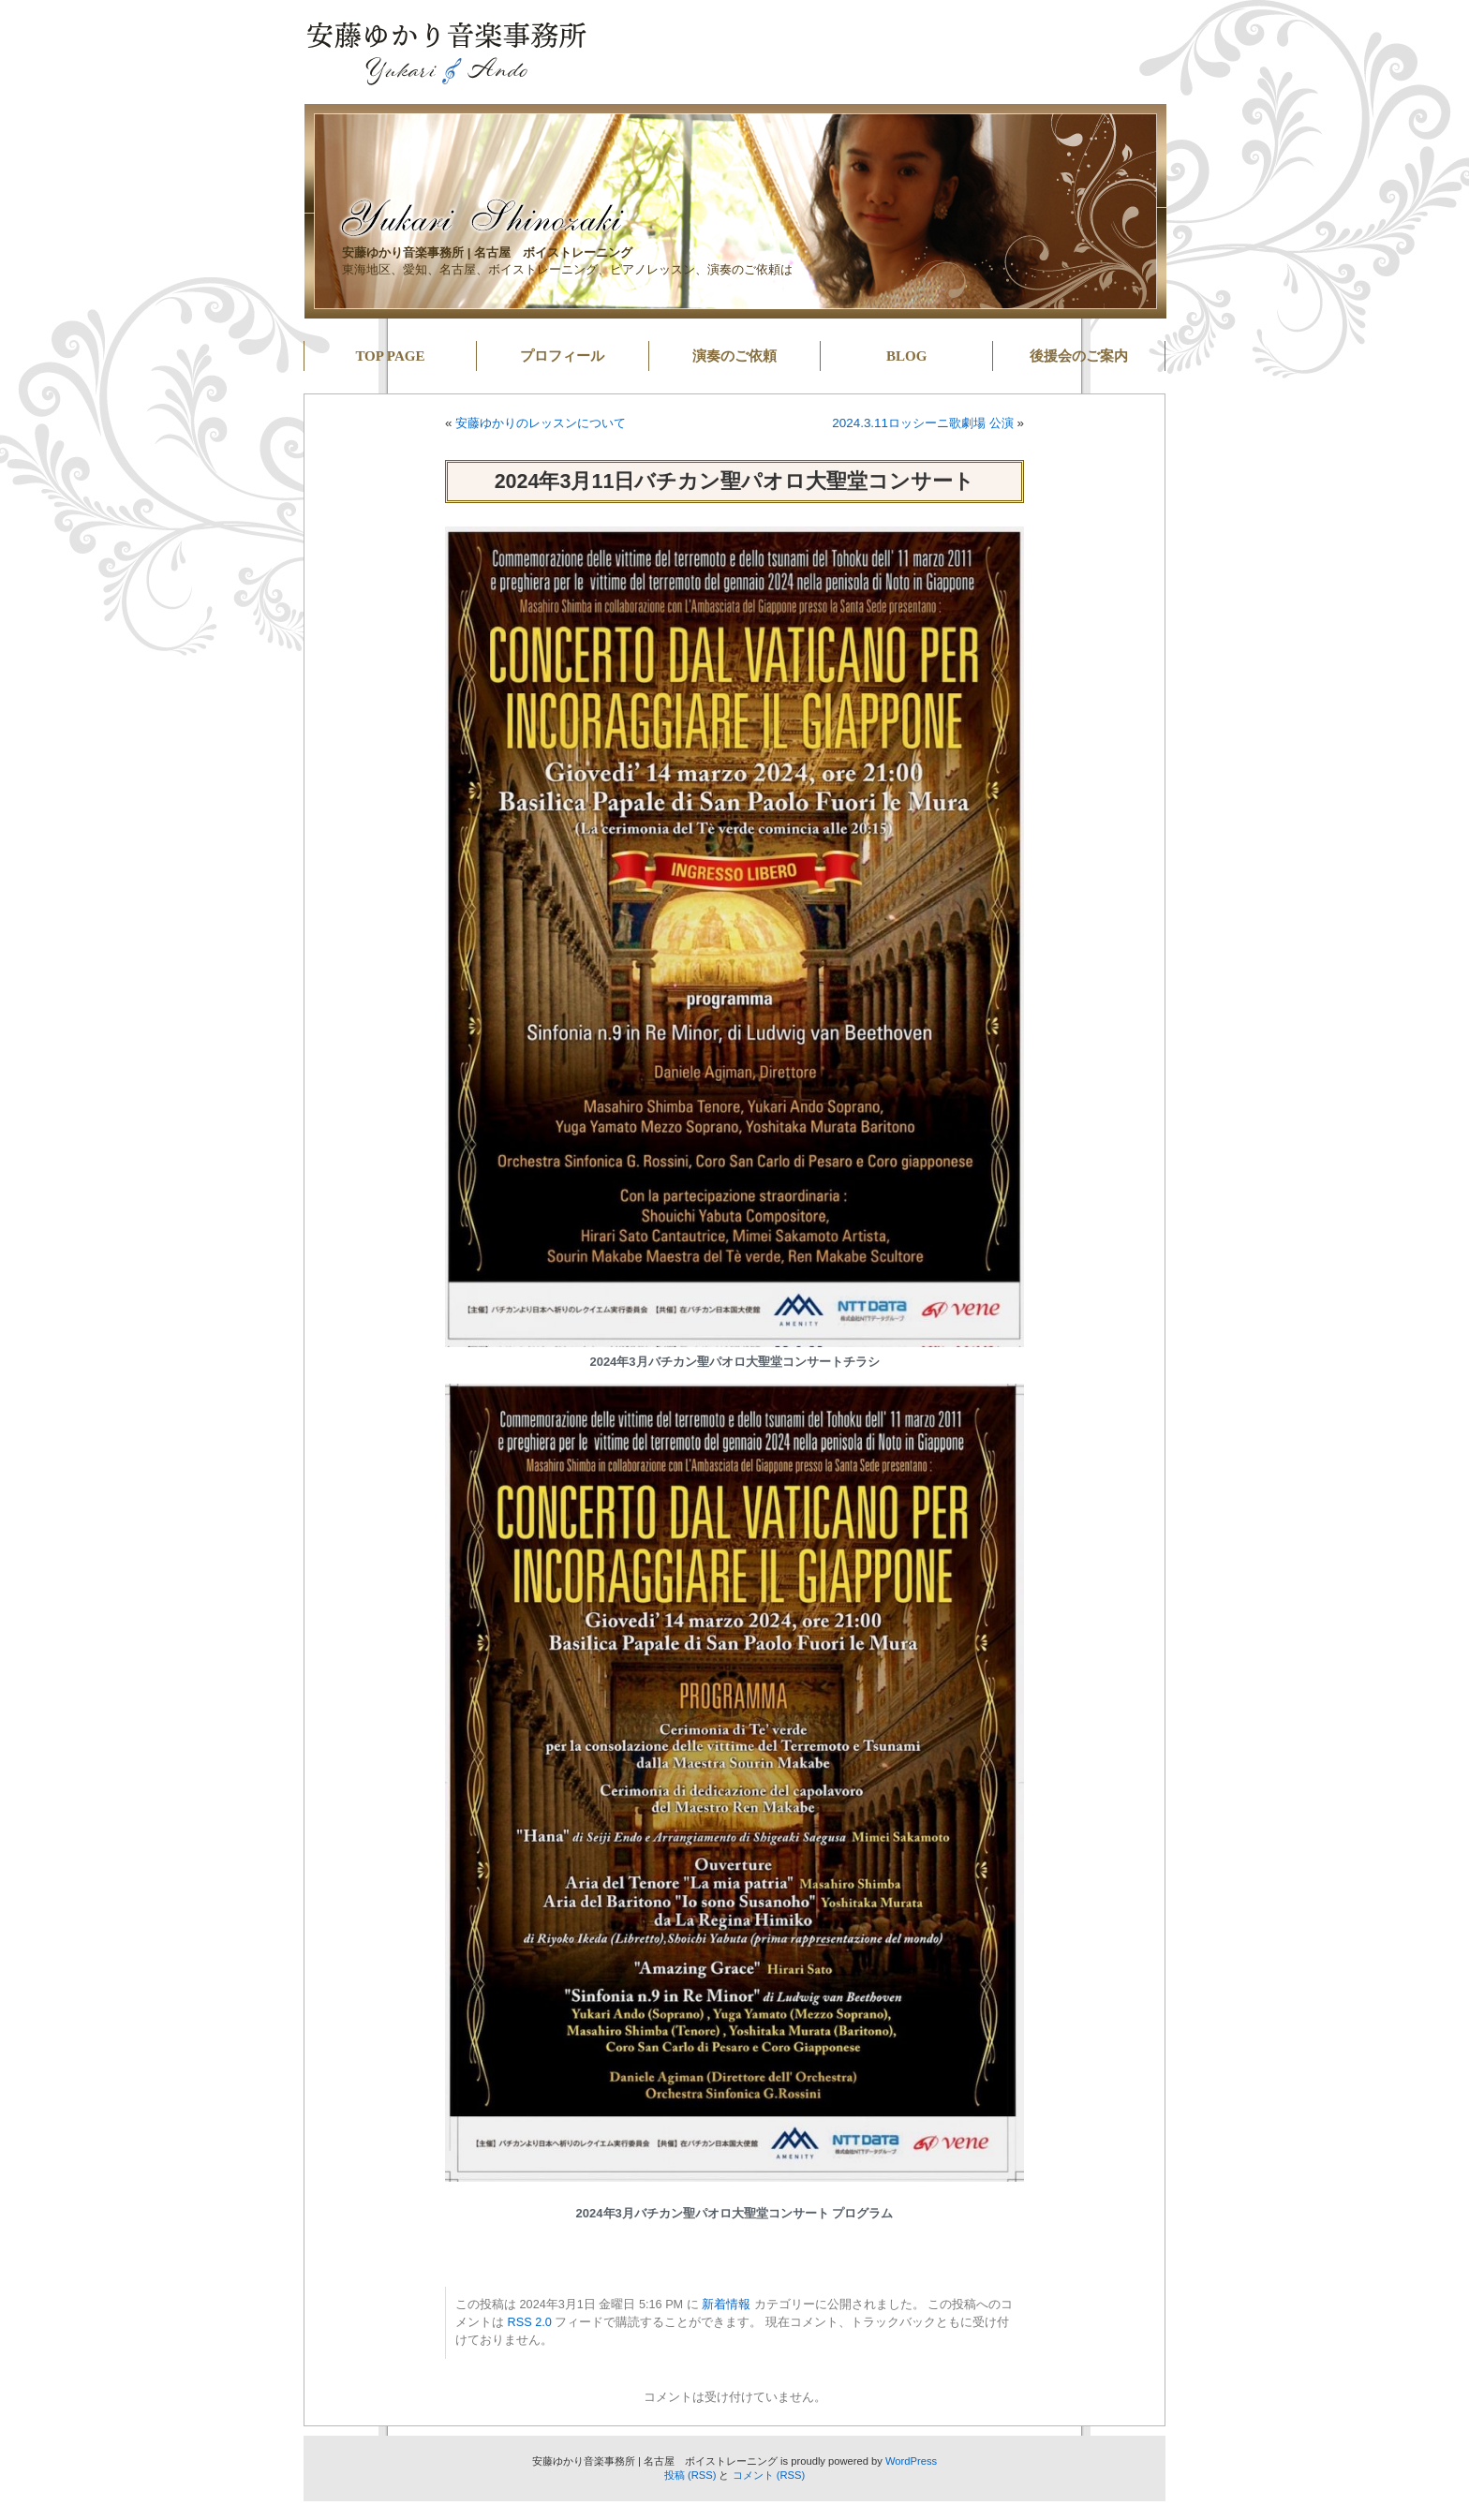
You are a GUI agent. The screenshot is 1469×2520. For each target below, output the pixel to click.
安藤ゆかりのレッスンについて (540, 423)
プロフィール (562, 355)
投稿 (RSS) (690, 2475)
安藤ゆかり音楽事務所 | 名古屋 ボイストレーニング (487, 252)
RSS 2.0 (530, 2322)
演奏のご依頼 (734, 355)
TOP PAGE (389, 355)
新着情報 (726, 2304)
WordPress (911, 2461)
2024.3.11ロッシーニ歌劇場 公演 (923, 423)
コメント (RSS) (769, 2475)
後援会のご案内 (1079, 355)
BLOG (906, 355)
